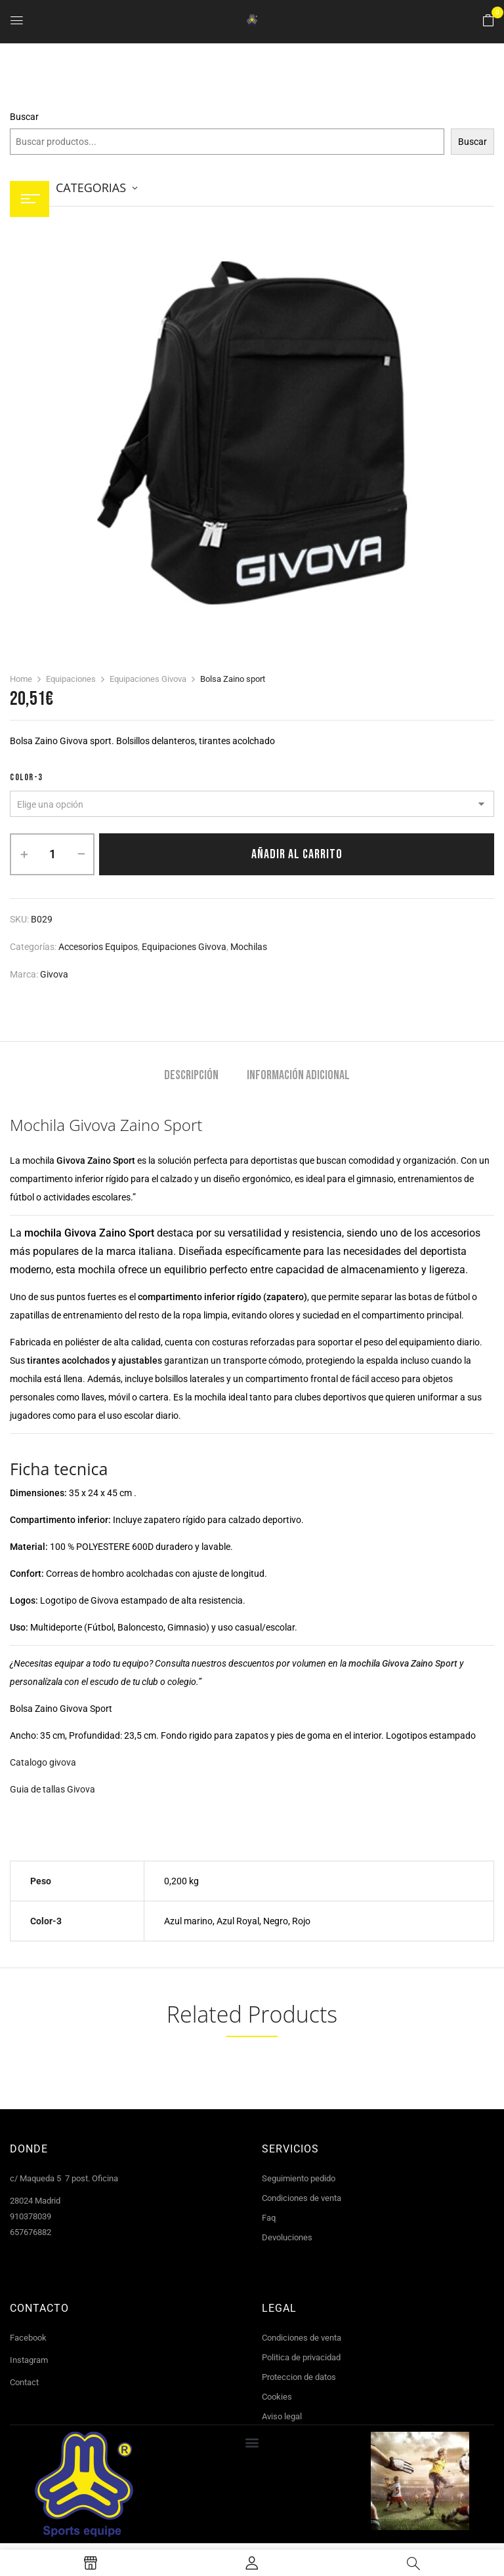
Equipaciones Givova (148, 679)
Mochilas (248, 946)
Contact (24, 2382)
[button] (488, 21)
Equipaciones (71, 679)
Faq (269, 2218)
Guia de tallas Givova (52, 1789)
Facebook (28, 2338)
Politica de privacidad (301, 2357)
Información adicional (298, 1075)
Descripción (191, 1075)
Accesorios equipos (98, 946)
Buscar (24, 116)
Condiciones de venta (301, 2198)
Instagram (29, 2360)
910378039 (30, 2216)
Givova (54, 974)
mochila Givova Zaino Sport (402, 1663)
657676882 (30, 2232)
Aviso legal (282, 2416)
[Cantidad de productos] (52, 854)
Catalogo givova (43, 1762)
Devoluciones (287, 2237)
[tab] (191, 1077)
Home (21, 679)
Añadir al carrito (297, 854)
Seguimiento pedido (298, 2178)
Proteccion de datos (299, 2377)
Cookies (277, 2397)
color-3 (26, 777)
